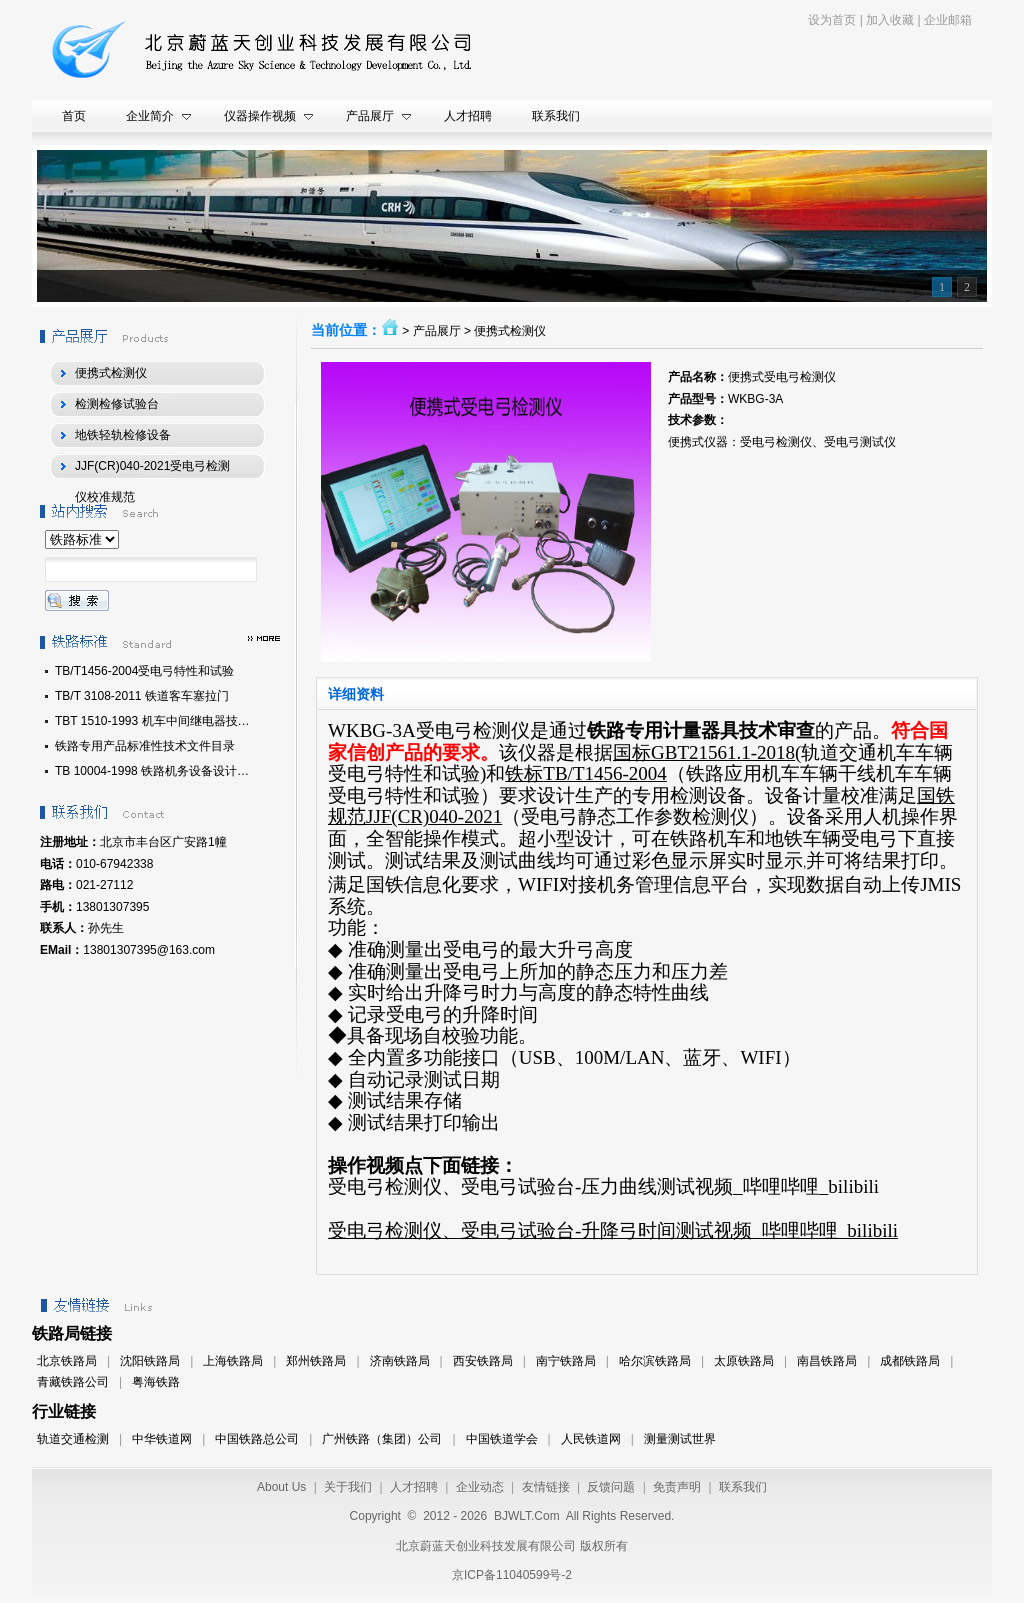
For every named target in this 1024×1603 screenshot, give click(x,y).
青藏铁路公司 (73, 1382)
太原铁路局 (744, 1361)
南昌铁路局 (827, 1361)
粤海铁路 (156, 1382)
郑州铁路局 (316, 1361)
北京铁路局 (67, 1361)
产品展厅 (437, 331)
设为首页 (832, 20)
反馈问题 (611, 1487)
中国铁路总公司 (257, 1439)
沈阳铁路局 (150, 1361)
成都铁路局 (910, 1361)
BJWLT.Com (527, 1516)
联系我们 (743, 1487)
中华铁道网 (162, 1439)
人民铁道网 (591, 1439)
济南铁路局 (400, 1361)
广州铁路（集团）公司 (382, 1439)
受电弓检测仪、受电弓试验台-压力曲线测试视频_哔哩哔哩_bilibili (603, 1186)
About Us (281, 1487)
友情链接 (546, 1487)
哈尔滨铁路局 (655, 1361)
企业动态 (480, 1487)
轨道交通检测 (73, 1439)
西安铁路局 (483, 1361)
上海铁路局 (233, 1361)
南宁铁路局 (566, 1361)
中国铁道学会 (502, 1439)
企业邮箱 (948, 20)
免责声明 (677, 1487)
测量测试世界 (680, 1439)
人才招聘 (414, 1487)
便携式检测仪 (510, 331)
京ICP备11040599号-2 (512, 1575)
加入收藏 (890, 20)
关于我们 (348, 1487)
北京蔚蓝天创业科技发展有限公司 (486, 1546)
